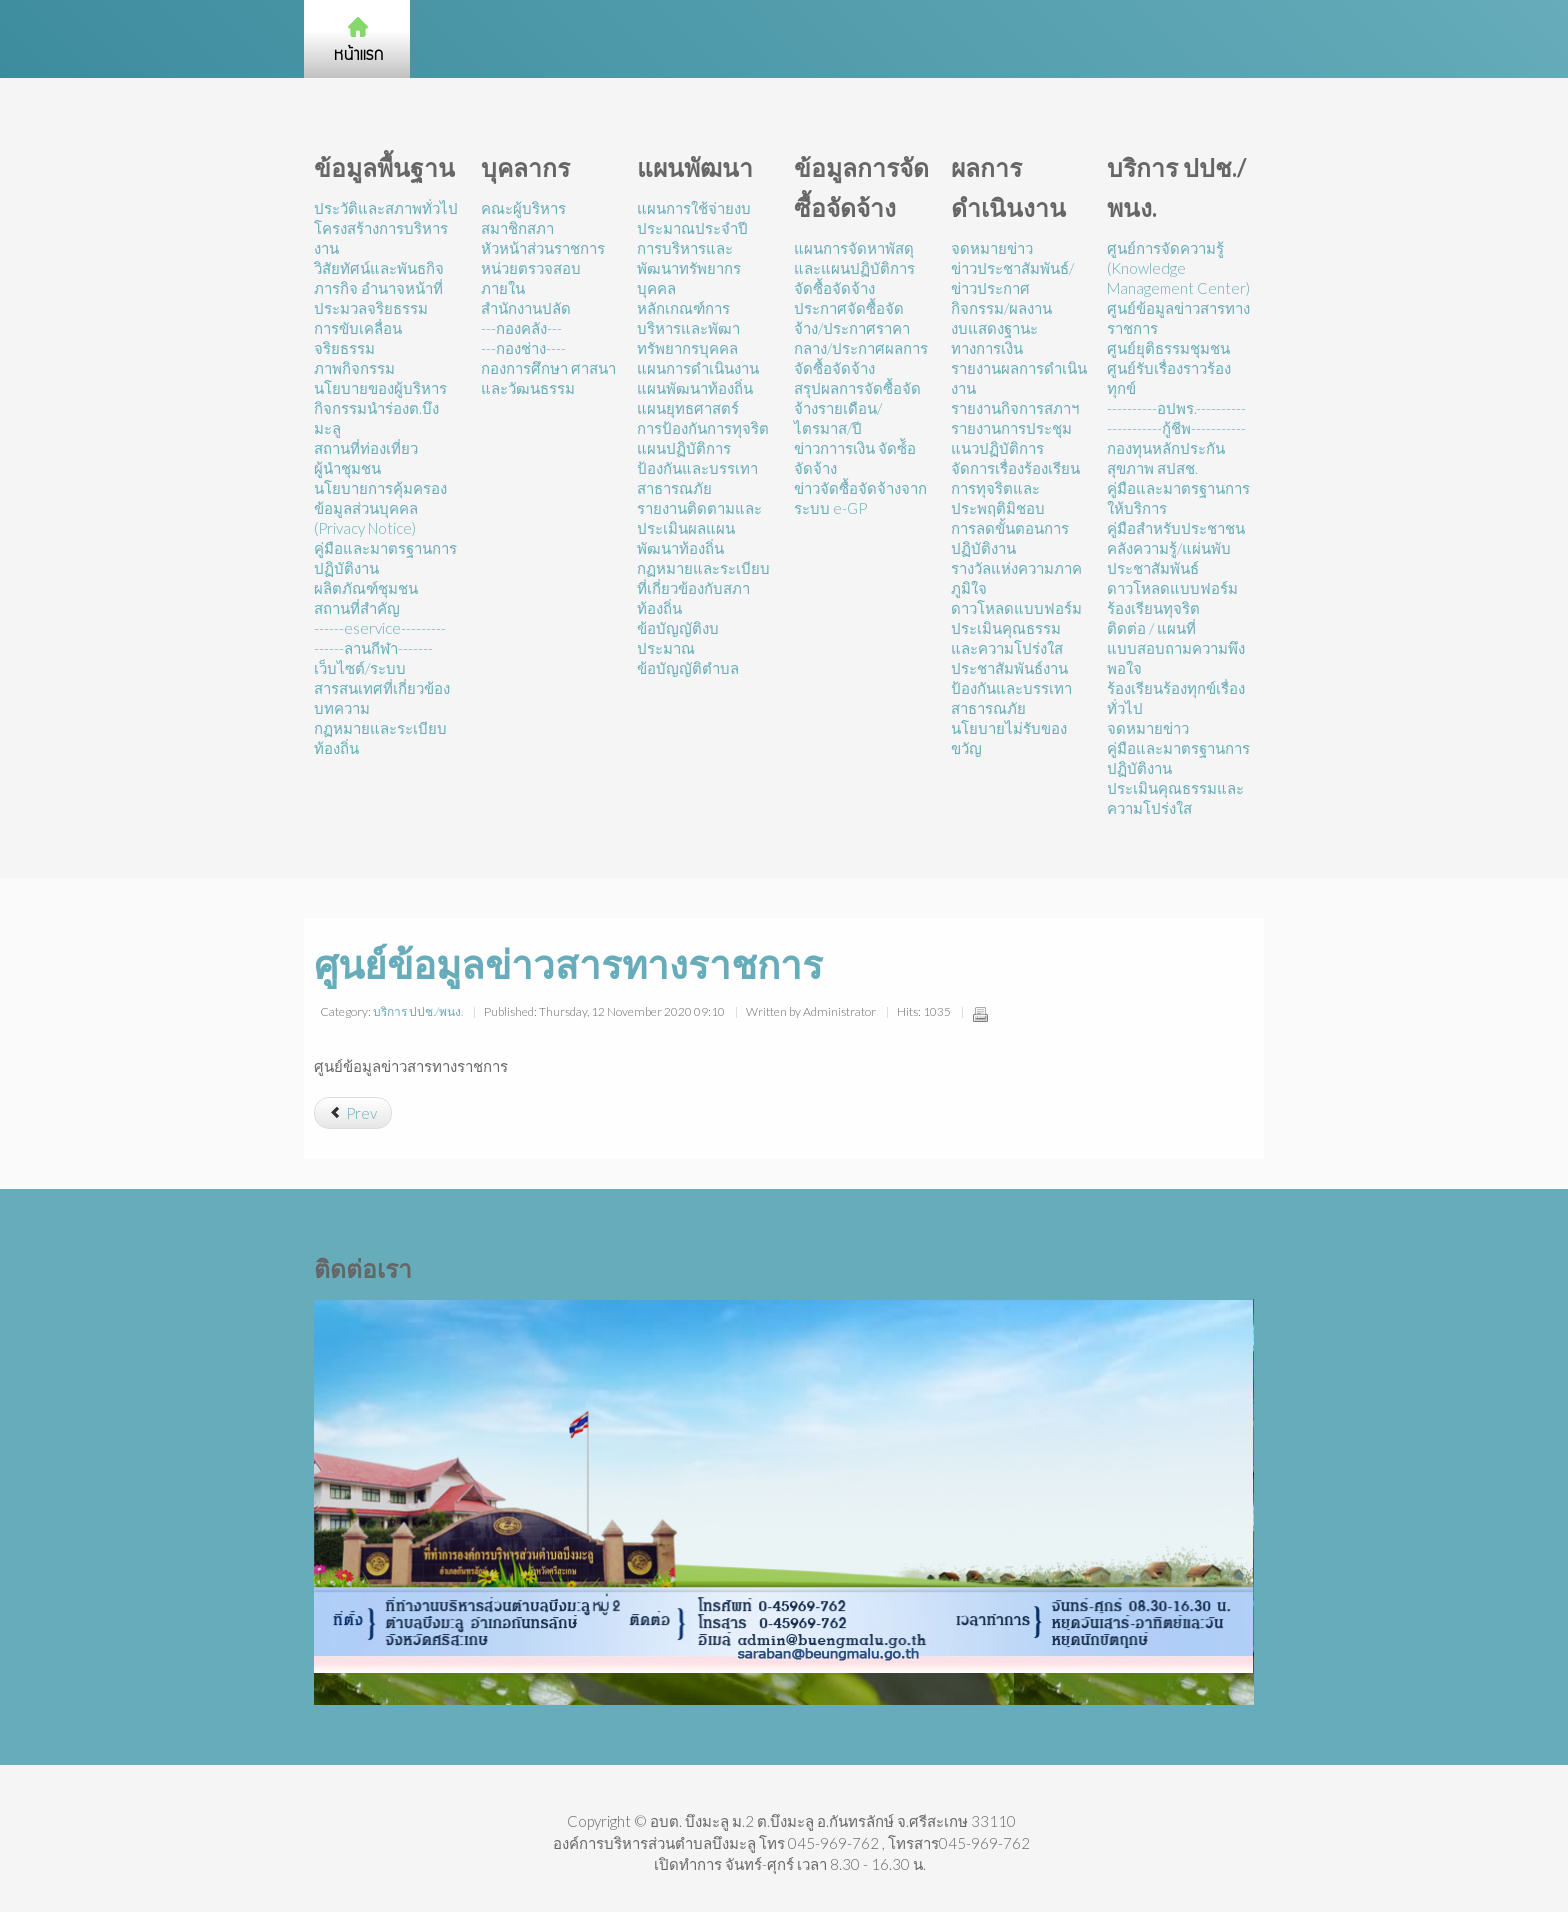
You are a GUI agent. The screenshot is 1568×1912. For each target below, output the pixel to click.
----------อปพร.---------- (1176, 408)
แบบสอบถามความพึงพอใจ (1176, 658)
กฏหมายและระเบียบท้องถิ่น (380, 738)
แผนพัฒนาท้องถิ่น (695, 388)
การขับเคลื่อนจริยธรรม (358, 338)
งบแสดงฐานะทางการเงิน (994, 338)
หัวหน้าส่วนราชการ (543, 248)
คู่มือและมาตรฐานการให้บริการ (1178, 498)
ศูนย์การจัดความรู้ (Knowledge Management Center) (1178, 268)
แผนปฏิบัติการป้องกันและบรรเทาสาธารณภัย (697, 468)
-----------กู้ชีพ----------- (1176, 428)
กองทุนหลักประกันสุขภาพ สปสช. (1166, 458)
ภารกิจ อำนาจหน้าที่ (378, 288)
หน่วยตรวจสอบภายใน (531, 278)
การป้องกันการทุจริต (703, 428)
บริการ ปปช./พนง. (418, 1011)
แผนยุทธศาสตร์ (688, 408)
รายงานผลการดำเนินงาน (1019, 378)
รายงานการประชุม (1011, 428)
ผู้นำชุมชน (347, 468)
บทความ (342, 708)
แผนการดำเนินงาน (698, 368)
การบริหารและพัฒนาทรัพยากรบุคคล (689, 268)
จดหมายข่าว (992, 248)
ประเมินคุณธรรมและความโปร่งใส (1007, 638)
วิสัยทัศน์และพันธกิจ (379, 268)
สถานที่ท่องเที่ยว (366, 448)
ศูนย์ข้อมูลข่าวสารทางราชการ (1178, 318)
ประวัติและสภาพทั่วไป (386, 208)
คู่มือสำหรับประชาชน (1176, 528)
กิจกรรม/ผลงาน (1001, 308)
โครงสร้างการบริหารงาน (381, 238)
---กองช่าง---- (523, 348)
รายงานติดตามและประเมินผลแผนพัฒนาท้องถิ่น (699, 528)
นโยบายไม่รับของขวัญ (1009, 738)
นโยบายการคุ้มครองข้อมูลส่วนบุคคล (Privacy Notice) (380, 508)
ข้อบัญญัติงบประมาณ (678, 638)
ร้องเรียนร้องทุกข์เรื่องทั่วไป (1176, 698)
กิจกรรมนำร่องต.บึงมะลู (376, 418)
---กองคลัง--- (521, 328)
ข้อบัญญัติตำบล (688, 668)
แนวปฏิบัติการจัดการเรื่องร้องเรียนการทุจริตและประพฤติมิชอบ (1015, 478)
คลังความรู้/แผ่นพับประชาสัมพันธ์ (1169, 558)
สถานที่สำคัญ (357, 608)
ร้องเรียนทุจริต (1153, 608)
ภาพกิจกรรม (354, 368)
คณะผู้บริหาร (523, 208)
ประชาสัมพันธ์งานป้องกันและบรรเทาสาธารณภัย (1011, 688)
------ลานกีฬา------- (373, 648)
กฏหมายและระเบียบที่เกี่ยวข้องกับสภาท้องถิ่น (703, 588)
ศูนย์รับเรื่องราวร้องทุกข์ (1169, 378)
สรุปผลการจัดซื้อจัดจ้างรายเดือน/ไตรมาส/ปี (857, 408)
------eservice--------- (380, 628)
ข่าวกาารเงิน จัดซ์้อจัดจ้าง (855, 458)
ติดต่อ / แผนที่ (1151, 628)
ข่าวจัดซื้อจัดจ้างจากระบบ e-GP (860, 498)
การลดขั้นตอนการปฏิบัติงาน (1010, 538)
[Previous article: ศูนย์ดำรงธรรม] (353, 1113)
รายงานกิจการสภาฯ (1015, 408)
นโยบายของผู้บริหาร (380, 388)
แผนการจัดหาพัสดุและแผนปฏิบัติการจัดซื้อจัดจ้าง (854, 268)
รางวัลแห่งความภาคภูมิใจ (1016, 578)
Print (980, 1014)
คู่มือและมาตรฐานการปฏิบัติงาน (385, 558)
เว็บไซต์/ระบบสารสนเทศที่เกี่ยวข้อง (382, 678)
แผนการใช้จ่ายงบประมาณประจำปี (694, 218)
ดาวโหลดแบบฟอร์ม (1016, 608)
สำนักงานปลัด (526, 308)
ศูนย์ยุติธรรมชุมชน (1168, 348)
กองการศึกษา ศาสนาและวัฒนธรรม (548, 378)
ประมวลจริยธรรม (371, 308)
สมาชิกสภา (517, 228)
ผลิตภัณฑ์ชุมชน (366, 588)
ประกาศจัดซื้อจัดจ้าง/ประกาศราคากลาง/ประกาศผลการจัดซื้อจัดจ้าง (861, 338)
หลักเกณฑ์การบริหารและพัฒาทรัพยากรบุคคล (688, 328)
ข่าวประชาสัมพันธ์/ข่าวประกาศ (1012, 278)
